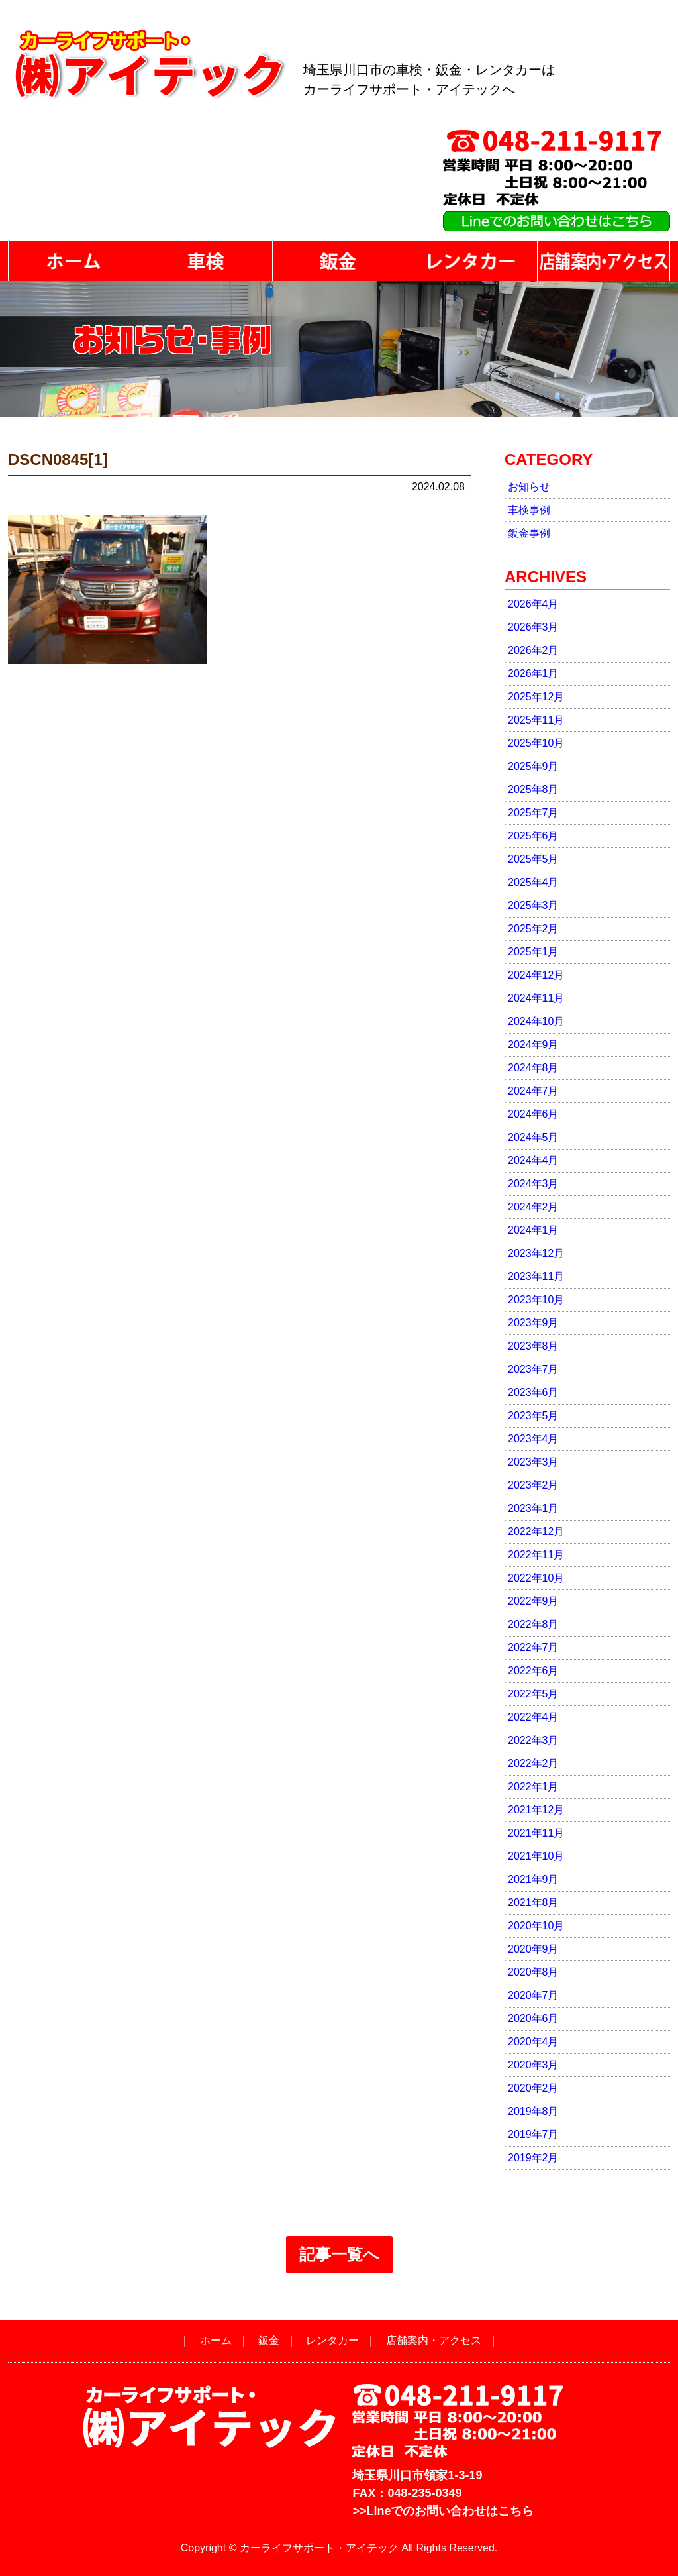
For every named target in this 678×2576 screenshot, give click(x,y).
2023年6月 (533, 1392)
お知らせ (529, 486)
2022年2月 (533, 1763)
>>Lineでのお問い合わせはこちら (443, 2511)
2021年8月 (533, 1902)
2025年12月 (536, 696)
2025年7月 (533, 812)
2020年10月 (536, 1925)
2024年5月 (533, 1137)
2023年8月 (533, 1346)
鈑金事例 (529, 533)
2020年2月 (533, 2088)
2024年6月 (533, 1114)
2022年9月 (533, 1601)
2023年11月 (536, 1276)
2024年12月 (536, 975)
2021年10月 (536, 1856)
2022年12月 (536, 1531)
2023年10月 (536, 1299)
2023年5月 (533, 1415)
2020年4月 (533, 2041)
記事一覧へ (339, 2254)
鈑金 (268, 2340)
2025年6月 (533, 835)
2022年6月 (533, 1670)
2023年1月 (533, 1508)
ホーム (216, 2340)
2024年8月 (533, 1067)
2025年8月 (533, 789)
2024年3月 (533, 1183)
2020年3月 (533, 2064)
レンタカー (332, 2340)
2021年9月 (533, 1879)
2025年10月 (536, 743)
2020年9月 (533, 1949)
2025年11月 (536, 719)
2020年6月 (533, 2018)
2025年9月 (533, 766)
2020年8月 (533, 1972)
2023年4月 (533, 1438)
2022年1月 (533, 1786)
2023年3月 (533, 1462)
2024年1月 (533, 1230)
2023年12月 (536, 1253)
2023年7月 (533, 1369)
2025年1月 (533, 951)
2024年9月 (533, 1044)
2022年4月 (533, 1717)
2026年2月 (533, 650)
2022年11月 (536, 1554)
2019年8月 (533, 2111)
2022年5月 (533, 1693)
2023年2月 (533, 1485)
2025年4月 (533, 882)
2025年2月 (533, 928)
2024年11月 (536, 998)
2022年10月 (536, 1577)
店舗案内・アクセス (433, 2340)
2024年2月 (533, 1206)
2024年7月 (533, 1091)
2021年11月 (536, 1833)
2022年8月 (533, 1624)
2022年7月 (533, 1647)
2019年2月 (533, 2157)
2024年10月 (536, 1021)
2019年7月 (533, 2134)
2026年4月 (533, 604)
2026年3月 (533, 627)
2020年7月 (533, 1995)
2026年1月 (533, 673)
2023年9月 (533, 1322)
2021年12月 (536, 1809)
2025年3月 (533, 905)
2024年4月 (533, 1160)
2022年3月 (533, 1740)
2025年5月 (533, 859)
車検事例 (529, 509)
